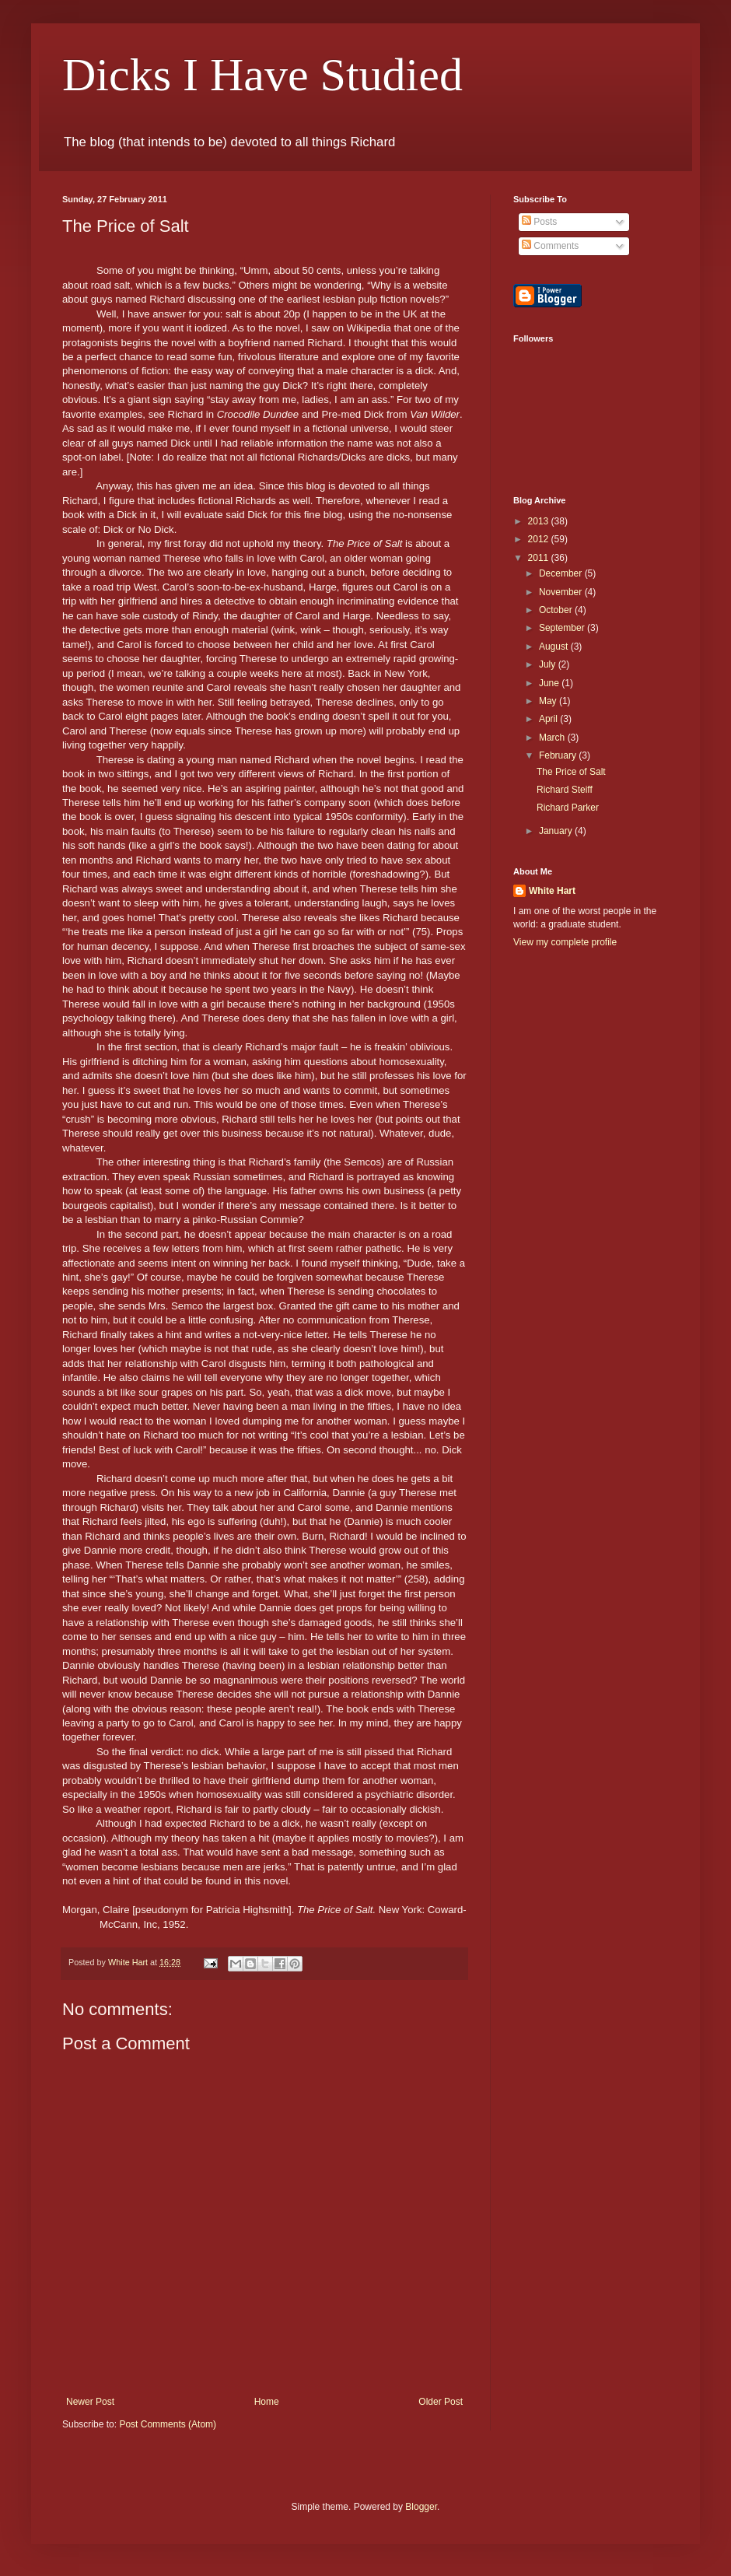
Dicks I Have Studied (262, 74)
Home (266, 2401)
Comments (550, 245)
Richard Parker (568, 807)
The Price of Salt (571, 771)
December (562, 573)
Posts (539, 221)
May (549, 701)
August (555, 646)
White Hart (552, 890)
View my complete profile (565, 942)
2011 (539, 557)
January (557, 830)
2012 (539, 539)
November (562, 592)
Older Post (440, 2401)
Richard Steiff (565, 789)
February (559, 755)
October (557, 610)
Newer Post (90, 2401)
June (550, 683)
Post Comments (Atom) (167, 2424)
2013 (539, 521)
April (549, 718)
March (553, 737)
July (548, 664)
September (563, 627)
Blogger (421, 2506)
